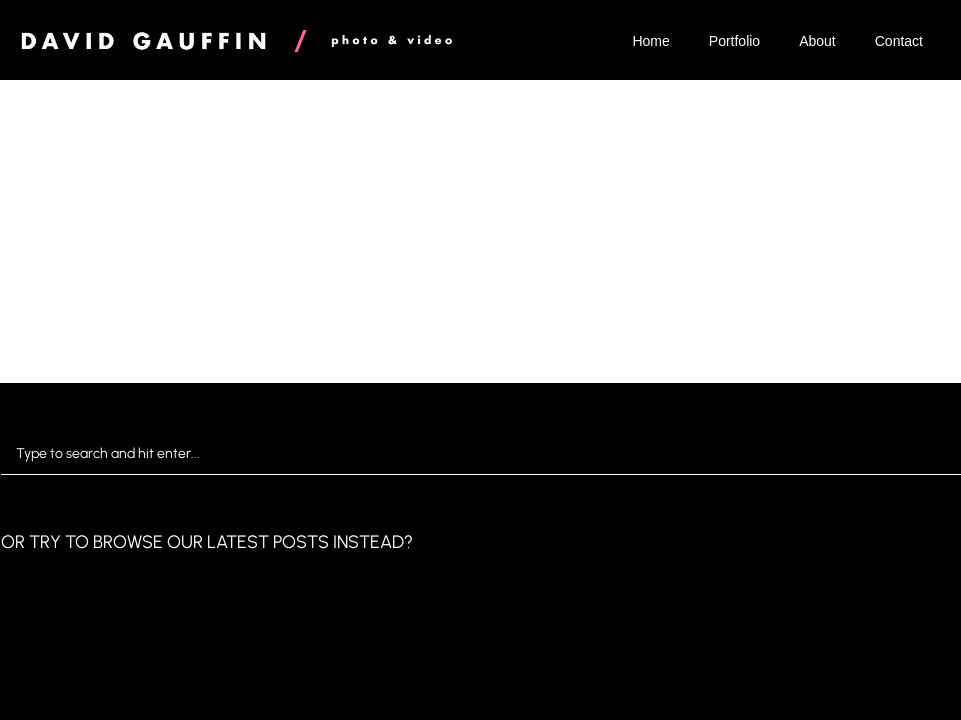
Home (650, 41)
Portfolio (734, 41)
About (817, 41)
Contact (899, 41)
